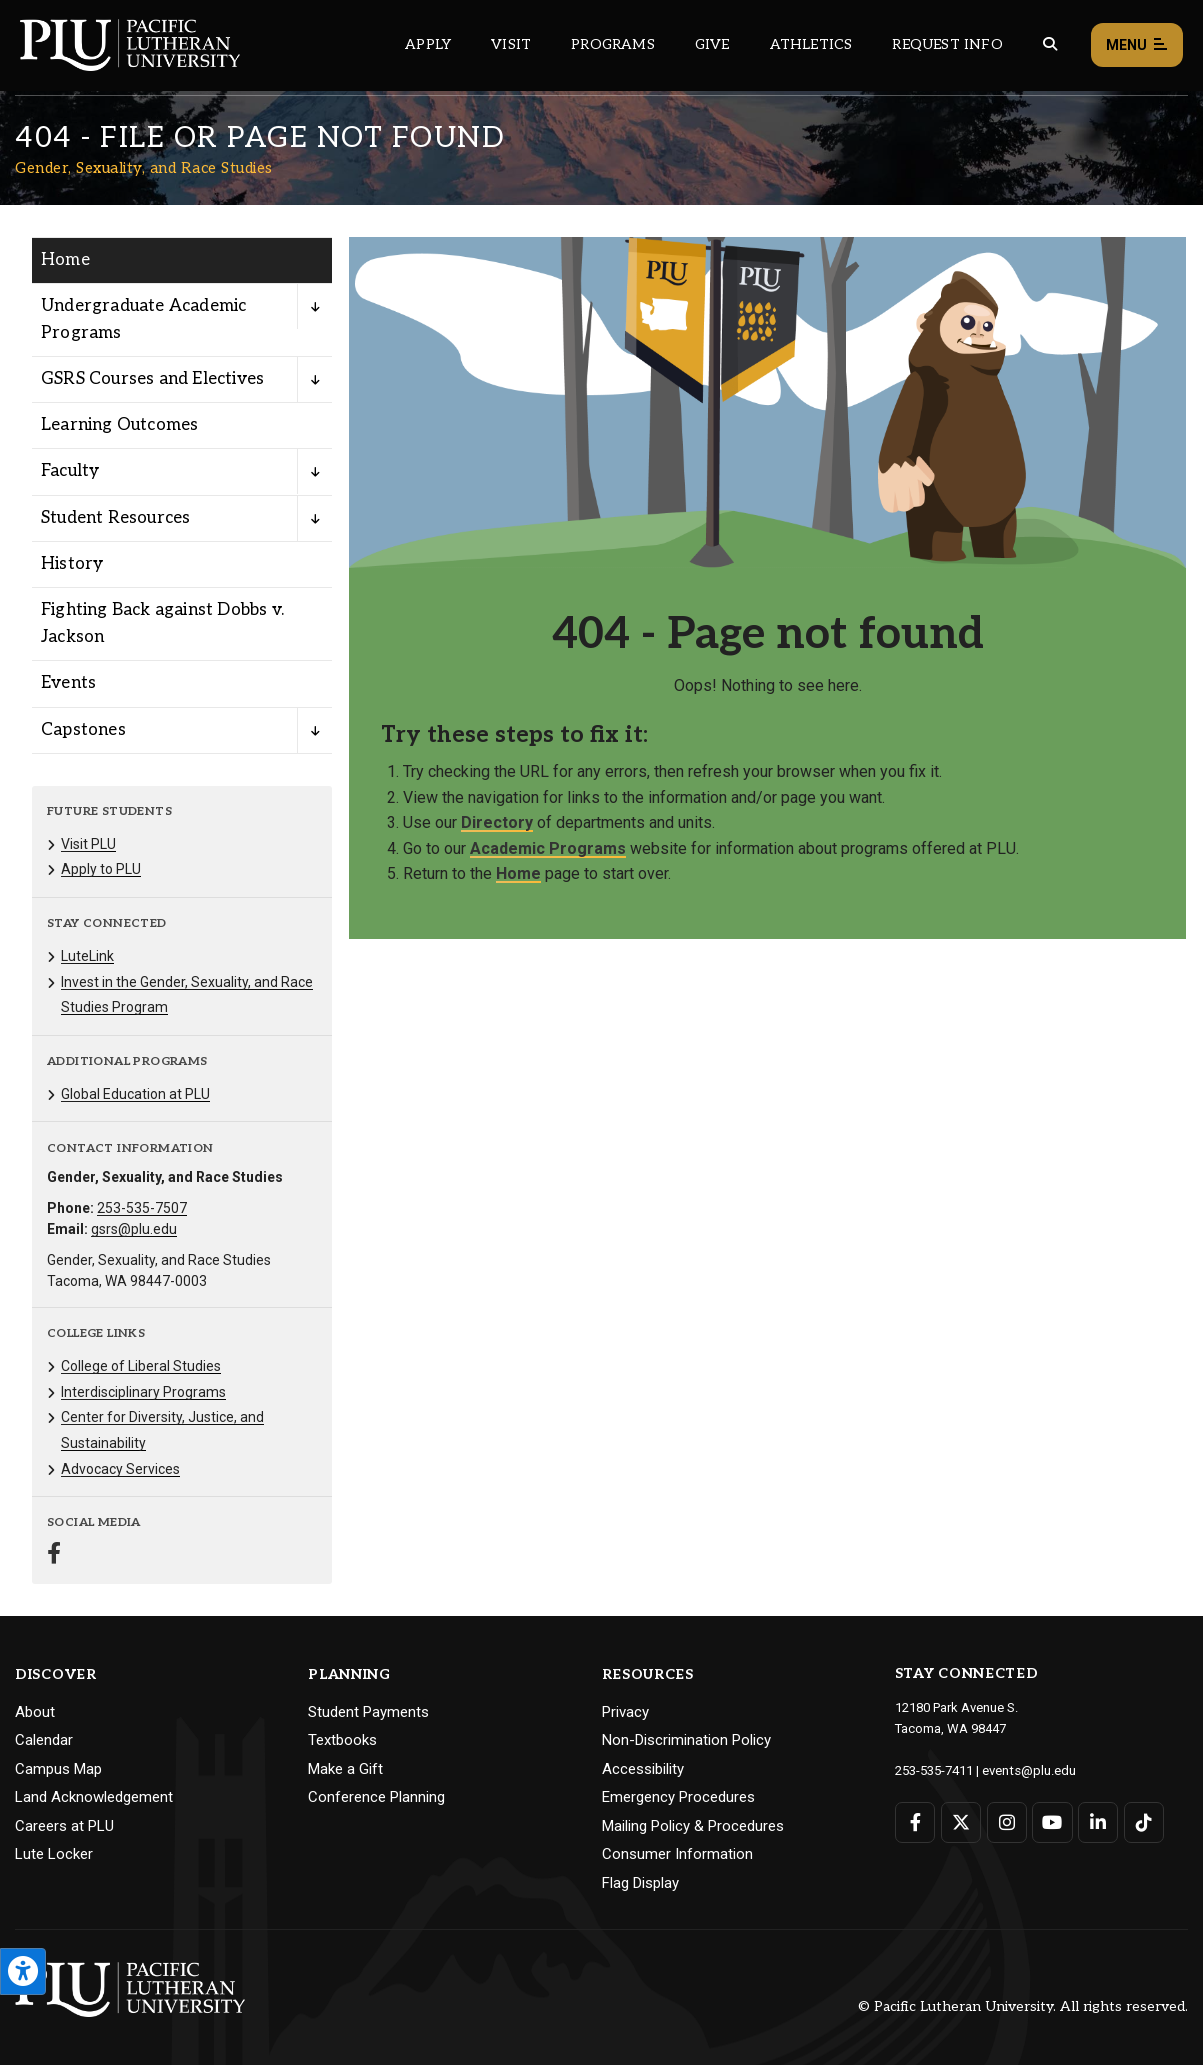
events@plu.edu (1028, 1769)
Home (518, 873)
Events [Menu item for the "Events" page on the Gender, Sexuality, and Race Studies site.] (68, 683)
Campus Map (58, 1769)
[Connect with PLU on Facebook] (915, 1821)
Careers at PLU (64, 1826)
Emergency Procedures (678, 1797)
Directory (497, 822)
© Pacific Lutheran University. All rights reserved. (1023, 2006)
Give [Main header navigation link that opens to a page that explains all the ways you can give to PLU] (712, 44)
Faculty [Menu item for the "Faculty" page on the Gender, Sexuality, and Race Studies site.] (70, 471)
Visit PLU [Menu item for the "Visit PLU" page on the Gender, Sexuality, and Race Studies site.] (88, 844)
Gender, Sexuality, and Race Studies (144, 168)
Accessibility (643, 1769)
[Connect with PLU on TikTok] (1142, 1821)
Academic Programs (548, 848)
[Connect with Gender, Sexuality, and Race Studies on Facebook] (54, 1555)
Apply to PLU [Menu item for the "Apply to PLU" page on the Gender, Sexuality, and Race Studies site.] (101, 869)
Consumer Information (677, 1854)
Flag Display (640, 1883)
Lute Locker (54, 1854)
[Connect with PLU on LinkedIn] (1097, 1821)
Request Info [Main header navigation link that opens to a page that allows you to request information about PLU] (947, 44)
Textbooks (342, 1740)
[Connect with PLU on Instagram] (1006, 1821)
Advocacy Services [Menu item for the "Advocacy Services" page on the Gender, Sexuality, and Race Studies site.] (120, 1469)
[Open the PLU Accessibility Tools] (23, 1971)
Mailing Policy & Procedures (693, 1826)
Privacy (625, 1712)
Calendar (44, 1740)
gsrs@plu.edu (134, 1229)
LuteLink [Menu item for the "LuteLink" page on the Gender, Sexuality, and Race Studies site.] (87, 956)
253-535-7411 (934, 1769)
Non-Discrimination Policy (686, 1740)
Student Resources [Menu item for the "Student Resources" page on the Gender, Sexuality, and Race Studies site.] (115, 518)
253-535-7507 (142, 1208)
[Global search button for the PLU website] (1050, 44)
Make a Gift (345, 1769)
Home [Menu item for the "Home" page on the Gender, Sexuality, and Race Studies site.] (65, 260)
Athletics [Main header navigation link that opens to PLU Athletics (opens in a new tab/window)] (811, 44)
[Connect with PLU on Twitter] (960, 1821)
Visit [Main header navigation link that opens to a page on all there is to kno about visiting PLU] (511, 44)
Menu (1137, 45)
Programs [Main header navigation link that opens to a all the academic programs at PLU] (613, 44)
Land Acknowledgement (94, 1797)
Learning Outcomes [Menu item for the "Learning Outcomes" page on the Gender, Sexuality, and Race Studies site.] (119, 425)
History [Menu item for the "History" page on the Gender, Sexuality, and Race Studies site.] (72, 564)
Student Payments (368, 1712)
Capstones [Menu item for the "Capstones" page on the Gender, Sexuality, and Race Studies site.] (83, 730)
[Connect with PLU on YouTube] (1051, 1821)
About (35, 1712)
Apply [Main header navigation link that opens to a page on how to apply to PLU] (428, 44)
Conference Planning (376, 1797)
